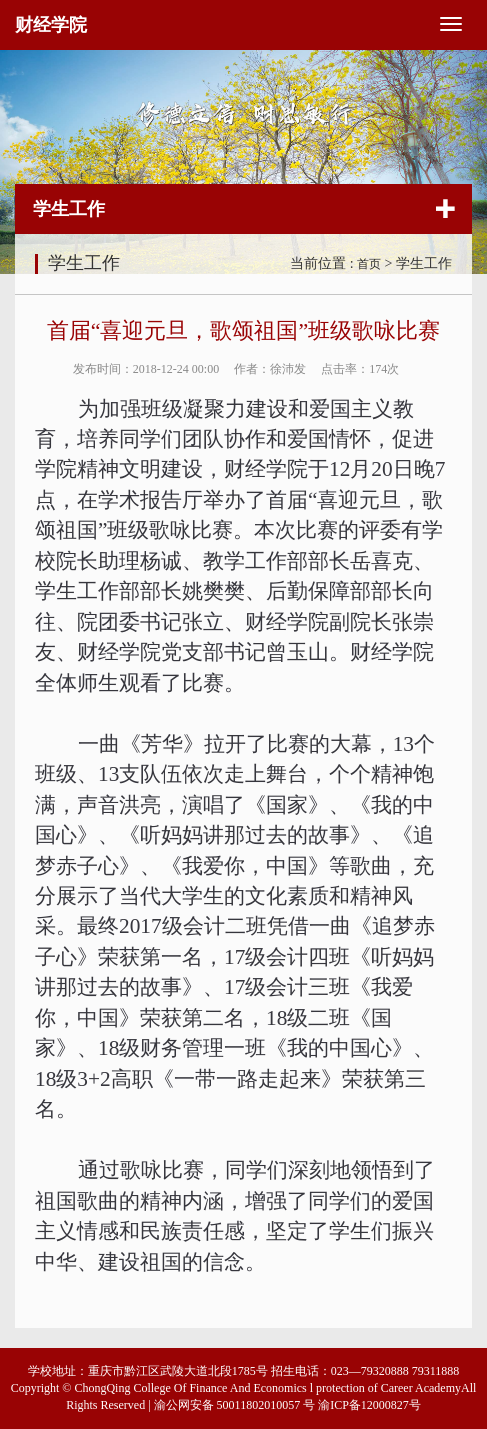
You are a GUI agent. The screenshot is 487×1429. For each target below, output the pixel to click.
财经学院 (51, 25)
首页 (369, 264)
